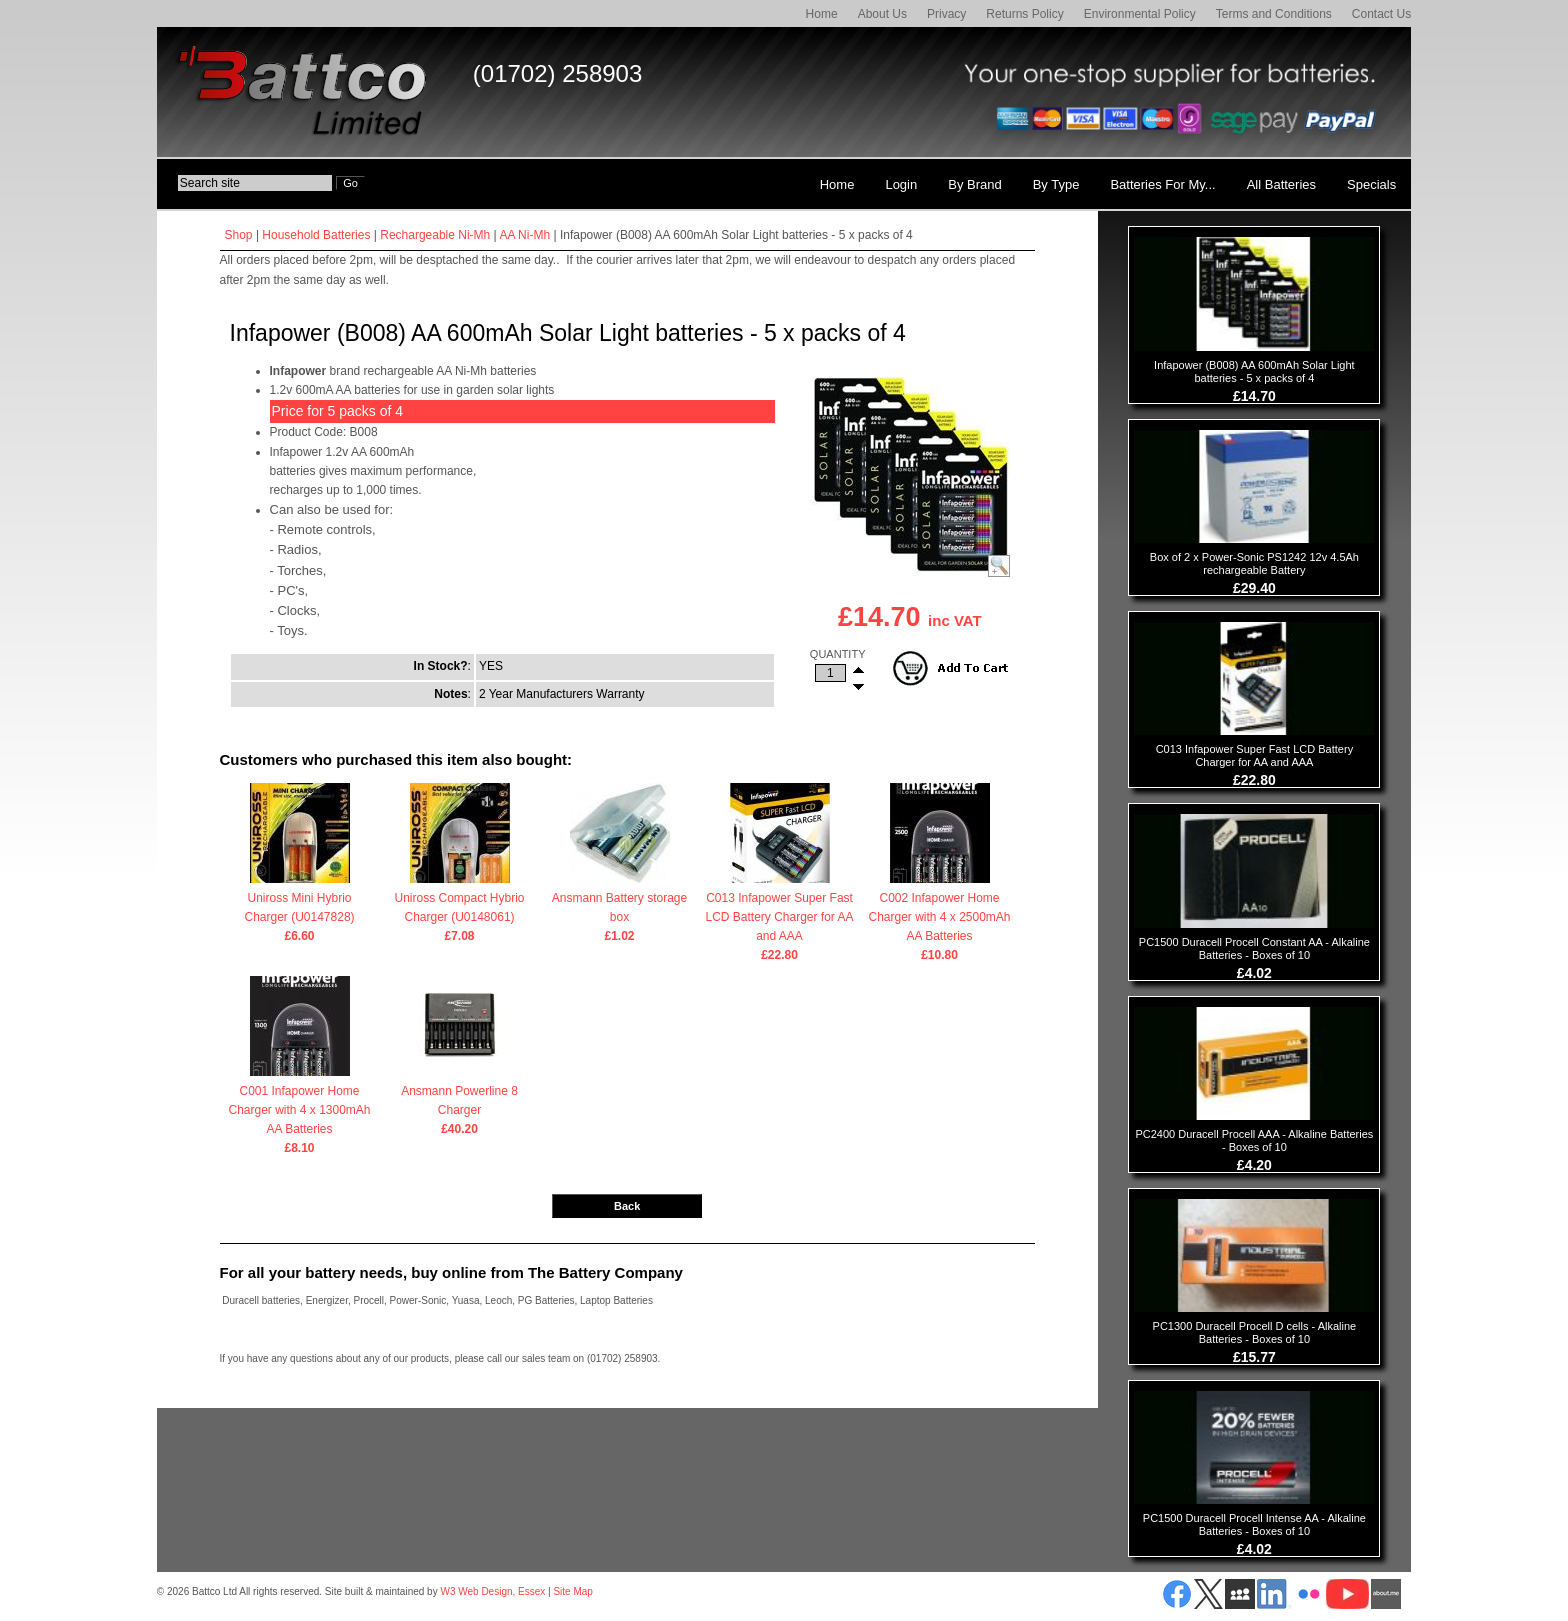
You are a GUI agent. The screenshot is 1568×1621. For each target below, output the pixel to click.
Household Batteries (316, 235)
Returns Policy (1024, 14)
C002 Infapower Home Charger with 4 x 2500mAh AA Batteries (940, 919)
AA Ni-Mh (524, 235)
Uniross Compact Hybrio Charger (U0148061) (460, 909)
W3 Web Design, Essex (492, 1591)
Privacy (946, 14)
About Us (882, 14)
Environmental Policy (1140, 14)
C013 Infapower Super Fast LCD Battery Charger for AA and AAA (780, 919)
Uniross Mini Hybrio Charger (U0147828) (300, 909)
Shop (239, 235)
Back (627, 1206)
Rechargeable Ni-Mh (435, 235)
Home (822, 14)
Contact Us (1381, 14)
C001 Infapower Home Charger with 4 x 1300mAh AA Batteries (300, 1112)
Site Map (572, 1591)
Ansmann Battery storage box (620, 909)
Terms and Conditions (1274, 14)
